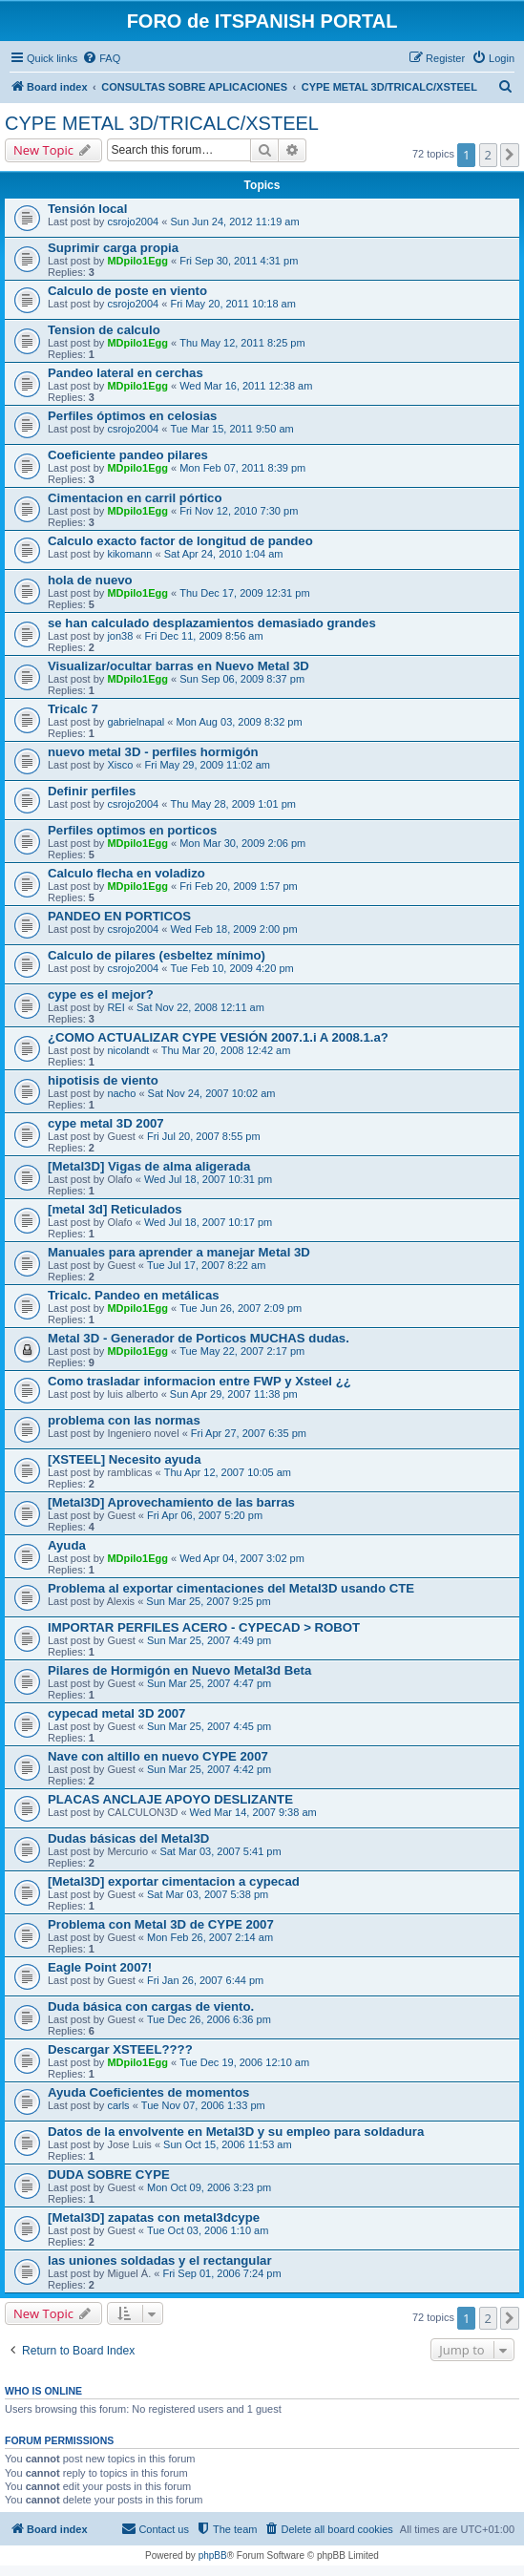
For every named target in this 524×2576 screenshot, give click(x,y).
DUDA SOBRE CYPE (109, 2174)
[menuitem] (101, 58)
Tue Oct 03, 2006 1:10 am (207, 2230)
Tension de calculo (104, 330)
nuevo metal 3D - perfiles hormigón (153, 752)
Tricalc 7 (73, 709)
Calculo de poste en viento (127, 291)
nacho (121, 1093)
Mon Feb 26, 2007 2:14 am (210, 1937)
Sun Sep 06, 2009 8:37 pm (241, 679)
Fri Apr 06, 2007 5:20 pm (204, 1515)
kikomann (129, 554)
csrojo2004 (132, 221)
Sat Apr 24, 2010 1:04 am (223, 554)
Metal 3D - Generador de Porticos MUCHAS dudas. (198, 1338)
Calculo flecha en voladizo (126, 873)
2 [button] (488, 154)
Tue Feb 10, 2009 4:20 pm (231, 968)
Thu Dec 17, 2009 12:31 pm (244, 593)
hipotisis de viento (103, 1080)
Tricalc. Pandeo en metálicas (134, 1295)
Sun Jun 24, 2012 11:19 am (234, 221)
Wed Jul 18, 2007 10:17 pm (208, 1222)
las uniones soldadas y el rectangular (160, 2260)
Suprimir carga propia (113, 248)
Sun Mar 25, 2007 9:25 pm (208, 1601)
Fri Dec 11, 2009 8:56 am (204, 636)
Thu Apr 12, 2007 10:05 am (227, 1472)
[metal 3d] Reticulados (115, 1209)
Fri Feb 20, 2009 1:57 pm (238, 886)
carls (118, 2105)
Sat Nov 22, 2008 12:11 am (200, 1007)
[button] (509, 154)
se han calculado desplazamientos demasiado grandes (212, 623)
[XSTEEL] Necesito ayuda (124, 1459)
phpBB (213, 2555)
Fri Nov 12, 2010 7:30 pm (238, 511)
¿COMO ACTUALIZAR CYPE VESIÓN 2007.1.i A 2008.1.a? (218, 1037)
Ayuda (67, 1545)
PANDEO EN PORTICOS (119, 916)
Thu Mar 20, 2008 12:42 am (226, 1050)
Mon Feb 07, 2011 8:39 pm (242, 468)
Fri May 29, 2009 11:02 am (207, 765)
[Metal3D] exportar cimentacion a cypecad (174, 1881)
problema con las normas (124, 1420)
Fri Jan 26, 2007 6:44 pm (205, 1980)
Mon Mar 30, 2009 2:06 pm (242, 843)
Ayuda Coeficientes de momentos (148, 2092)
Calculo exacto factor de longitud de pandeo (180, 541)
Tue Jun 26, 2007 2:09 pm (240, 1308)
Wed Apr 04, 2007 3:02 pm (241, 1558)
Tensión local (87, 208)
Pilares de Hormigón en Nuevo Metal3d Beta (179, 1670)
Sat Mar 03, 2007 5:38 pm (207, 1894)
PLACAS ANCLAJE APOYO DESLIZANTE (170, 1799)
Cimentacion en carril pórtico (134, 498)
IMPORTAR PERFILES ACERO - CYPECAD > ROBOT (204, 1627)
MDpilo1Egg (137, 260)
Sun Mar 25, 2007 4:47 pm (209, 1683)
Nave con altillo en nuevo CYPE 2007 (158, 1756)
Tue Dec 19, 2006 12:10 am (244, 2062)
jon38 (120, 636)
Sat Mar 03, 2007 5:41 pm (220, 1851)
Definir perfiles (92, 791)
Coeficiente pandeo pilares (128, 455)
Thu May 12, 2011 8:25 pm (241, 342)
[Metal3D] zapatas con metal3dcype (154, 2217)
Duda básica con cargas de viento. (151, 2006)
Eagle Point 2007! (100, 1967)
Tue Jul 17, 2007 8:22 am (206, 1265)
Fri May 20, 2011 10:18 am (232, 303)
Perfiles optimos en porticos (132, 830)
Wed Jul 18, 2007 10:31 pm (208, 1179)
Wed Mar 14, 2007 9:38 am (253, 1812)
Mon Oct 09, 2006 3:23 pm (209, 2187)
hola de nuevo (90, 580)
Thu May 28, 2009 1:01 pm (232, 804)
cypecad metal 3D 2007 (116, 1713)
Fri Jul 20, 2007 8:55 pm (204, 1136)
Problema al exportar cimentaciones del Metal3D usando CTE (231, 1588)
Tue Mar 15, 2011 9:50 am (231, 428)
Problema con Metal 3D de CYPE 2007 (161, 1924)
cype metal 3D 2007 (106, 1123)
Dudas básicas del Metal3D (128, 1838)
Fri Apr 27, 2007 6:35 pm (248, 1433)
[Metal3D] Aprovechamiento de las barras (171, 1502)
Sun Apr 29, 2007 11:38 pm (234, 1394)
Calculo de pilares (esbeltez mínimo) (156, 955)
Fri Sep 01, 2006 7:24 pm (221, 2273)
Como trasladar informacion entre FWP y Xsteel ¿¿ (199, 1381)
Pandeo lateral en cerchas (125, 373)
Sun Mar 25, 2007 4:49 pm (209, 1640)
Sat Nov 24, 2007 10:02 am (212, 1093)
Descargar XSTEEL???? (120, 2049)
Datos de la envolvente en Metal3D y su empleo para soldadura (236, 2131)
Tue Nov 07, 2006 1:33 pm (203, 2105)
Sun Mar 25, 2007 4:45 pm (209, 1726)
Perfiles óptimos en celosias (132, 416)
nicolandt (128, 1050)
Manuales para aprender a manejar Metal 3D (179, 1252)
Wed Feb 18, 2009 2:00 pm (233, 929)
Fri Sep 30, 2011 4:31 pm (238, 260)
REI (115, 1007)
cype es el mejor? (101, 994)
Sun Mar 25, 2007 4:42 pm (209, 1769)
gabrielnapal (135, 722)
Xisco (120, 765)
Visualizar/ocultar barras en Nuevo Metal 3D (178, 666)
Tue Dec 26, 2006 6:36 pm (209, 2019)
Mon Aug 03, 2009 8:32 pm (240, 722)
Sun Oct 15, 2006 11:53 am (227, 2144)
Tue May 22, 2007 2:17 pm (241, 1351)
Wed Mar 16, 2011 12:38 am (245, 385)
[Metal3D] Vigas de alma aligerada (149, 1166)
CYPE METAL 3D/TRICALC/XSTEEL (162, 123)
